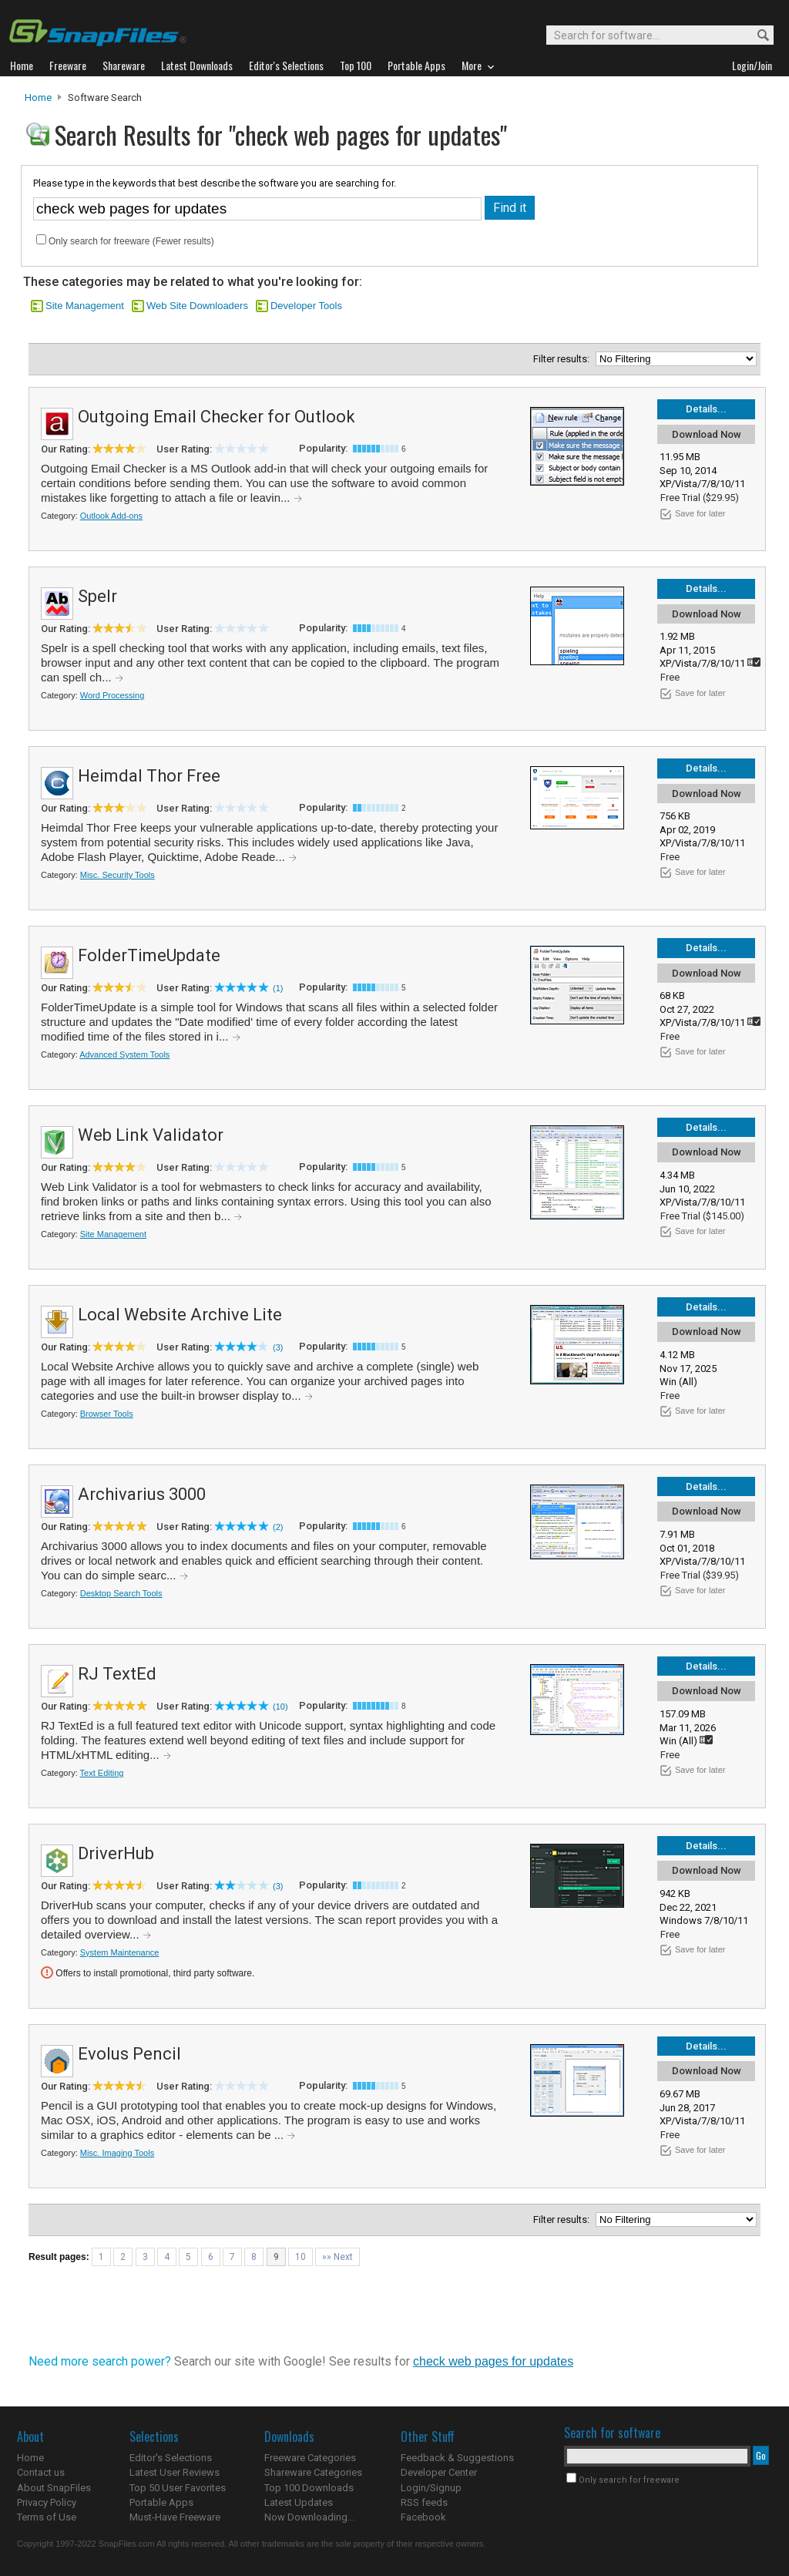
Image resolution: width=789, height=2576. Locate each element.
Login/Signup (431, 2488)
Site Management (84, 305)
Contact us (41, 2472)
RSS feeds (424, 2502)
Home (38, 97)
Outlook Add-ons (111, 515)
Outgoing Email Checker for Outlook (216, 416)
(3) (278, 1347)
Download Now (706, 434)
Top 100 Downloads (309, 2488)
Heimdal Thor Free (149, 775)
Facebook (423, 2517)
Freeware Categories (310, 2457)
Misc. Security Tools (117, 874)
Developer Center (439, 2472)
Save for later (700, 513)
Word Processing (112, 695)
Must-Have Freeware (174, 2517)
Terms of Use (46, 2517)
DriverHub (116, 1853)
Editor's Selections (170, 2457)
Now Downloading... (309, 2517)
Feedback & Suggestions (457, 2457)
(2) (278, 1527)
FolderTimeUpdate (149, 955)
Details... (706, 409)
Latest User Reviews (174, 2472)
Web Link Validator (150, 1135)
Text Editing (102, 1772)
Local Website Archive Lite (180, 1314)
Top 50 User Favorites (177, 2488)
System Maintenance (119, 1952)
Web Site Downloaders (197, 305)
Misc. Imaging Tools (117, 2152)
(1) (278, 988)
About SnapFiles (54, 2488)
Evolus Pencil (129, 2053)
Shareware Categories (313, 2472)
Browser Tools (106, 1413)
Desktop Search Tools (121, 1593)
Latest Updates (298, 2502)
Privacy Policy (46, 2502)
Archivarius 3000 (142, 1494)
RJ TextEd (117, 1673)
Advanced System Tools (124, 1054)
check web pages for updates (493, 2361)
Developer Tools (306, 305)
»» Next (337, 2256)
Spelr (97, 596)
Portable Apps (161, 2502)
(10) (280, 1706)
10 (300, 2256)
